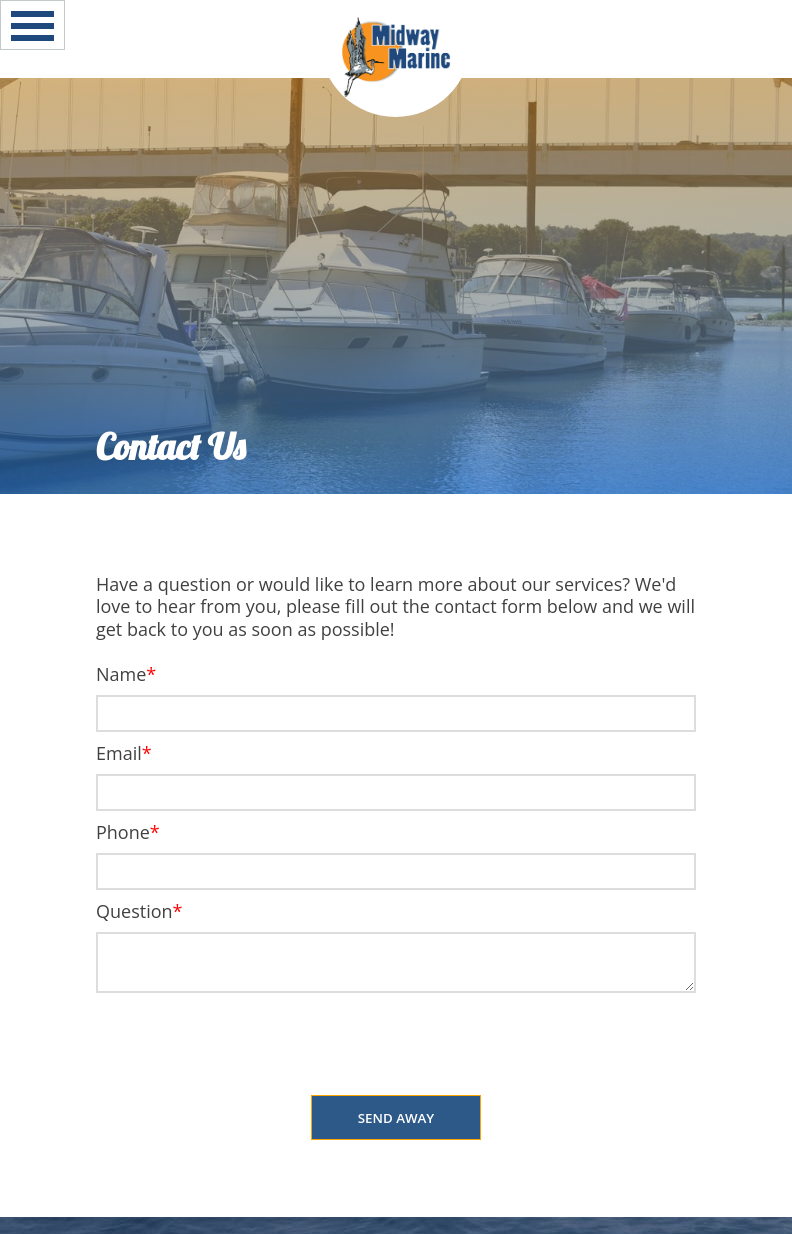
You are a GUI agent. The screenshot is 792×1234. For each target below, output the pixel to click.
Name (121, 674)
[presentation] (396, 1046)
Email (119, 753)
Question (134, 911)
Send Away (396, 1118)
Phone (123, 832)
